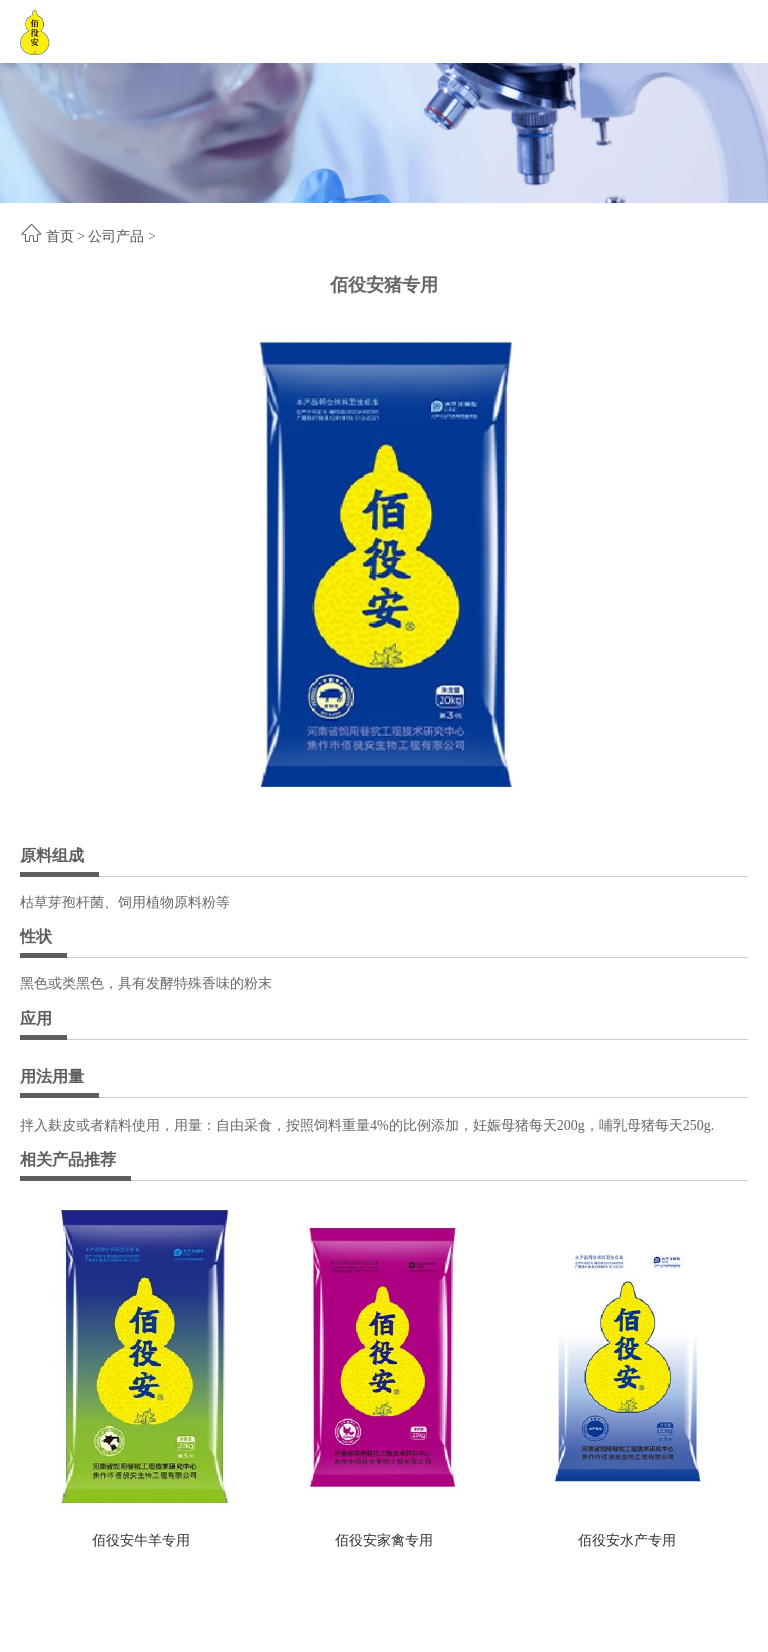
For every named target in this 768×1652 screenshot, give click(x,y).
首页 (60, 236)
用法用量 (52, 1076)
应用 (36, 1018)
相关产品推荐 (68, 1159)
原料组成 (52, 855)
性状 (36, 936)
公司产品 (116, 236)
